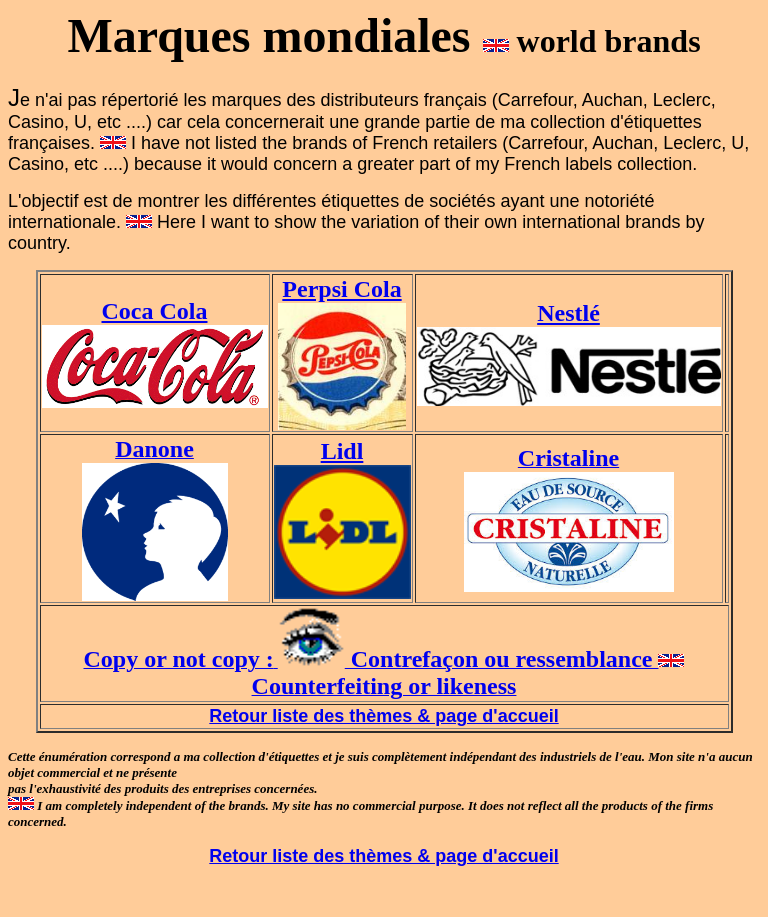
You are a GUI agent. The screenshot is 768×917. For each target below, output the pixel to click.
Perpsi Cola (341, 289)
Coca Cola (155, 311)
